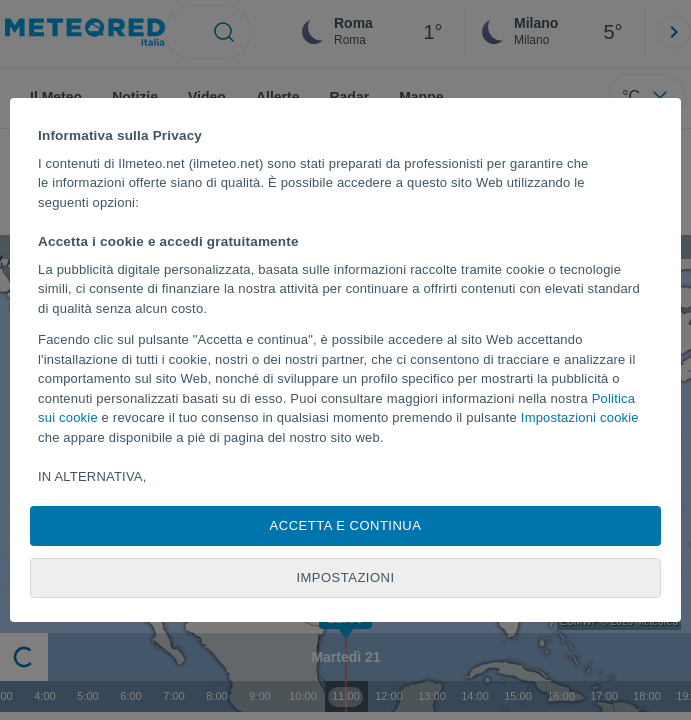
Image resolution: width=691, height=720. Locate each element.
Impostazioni (345, 577)
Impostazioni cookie (580, 417)
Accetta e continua (346, 525)
